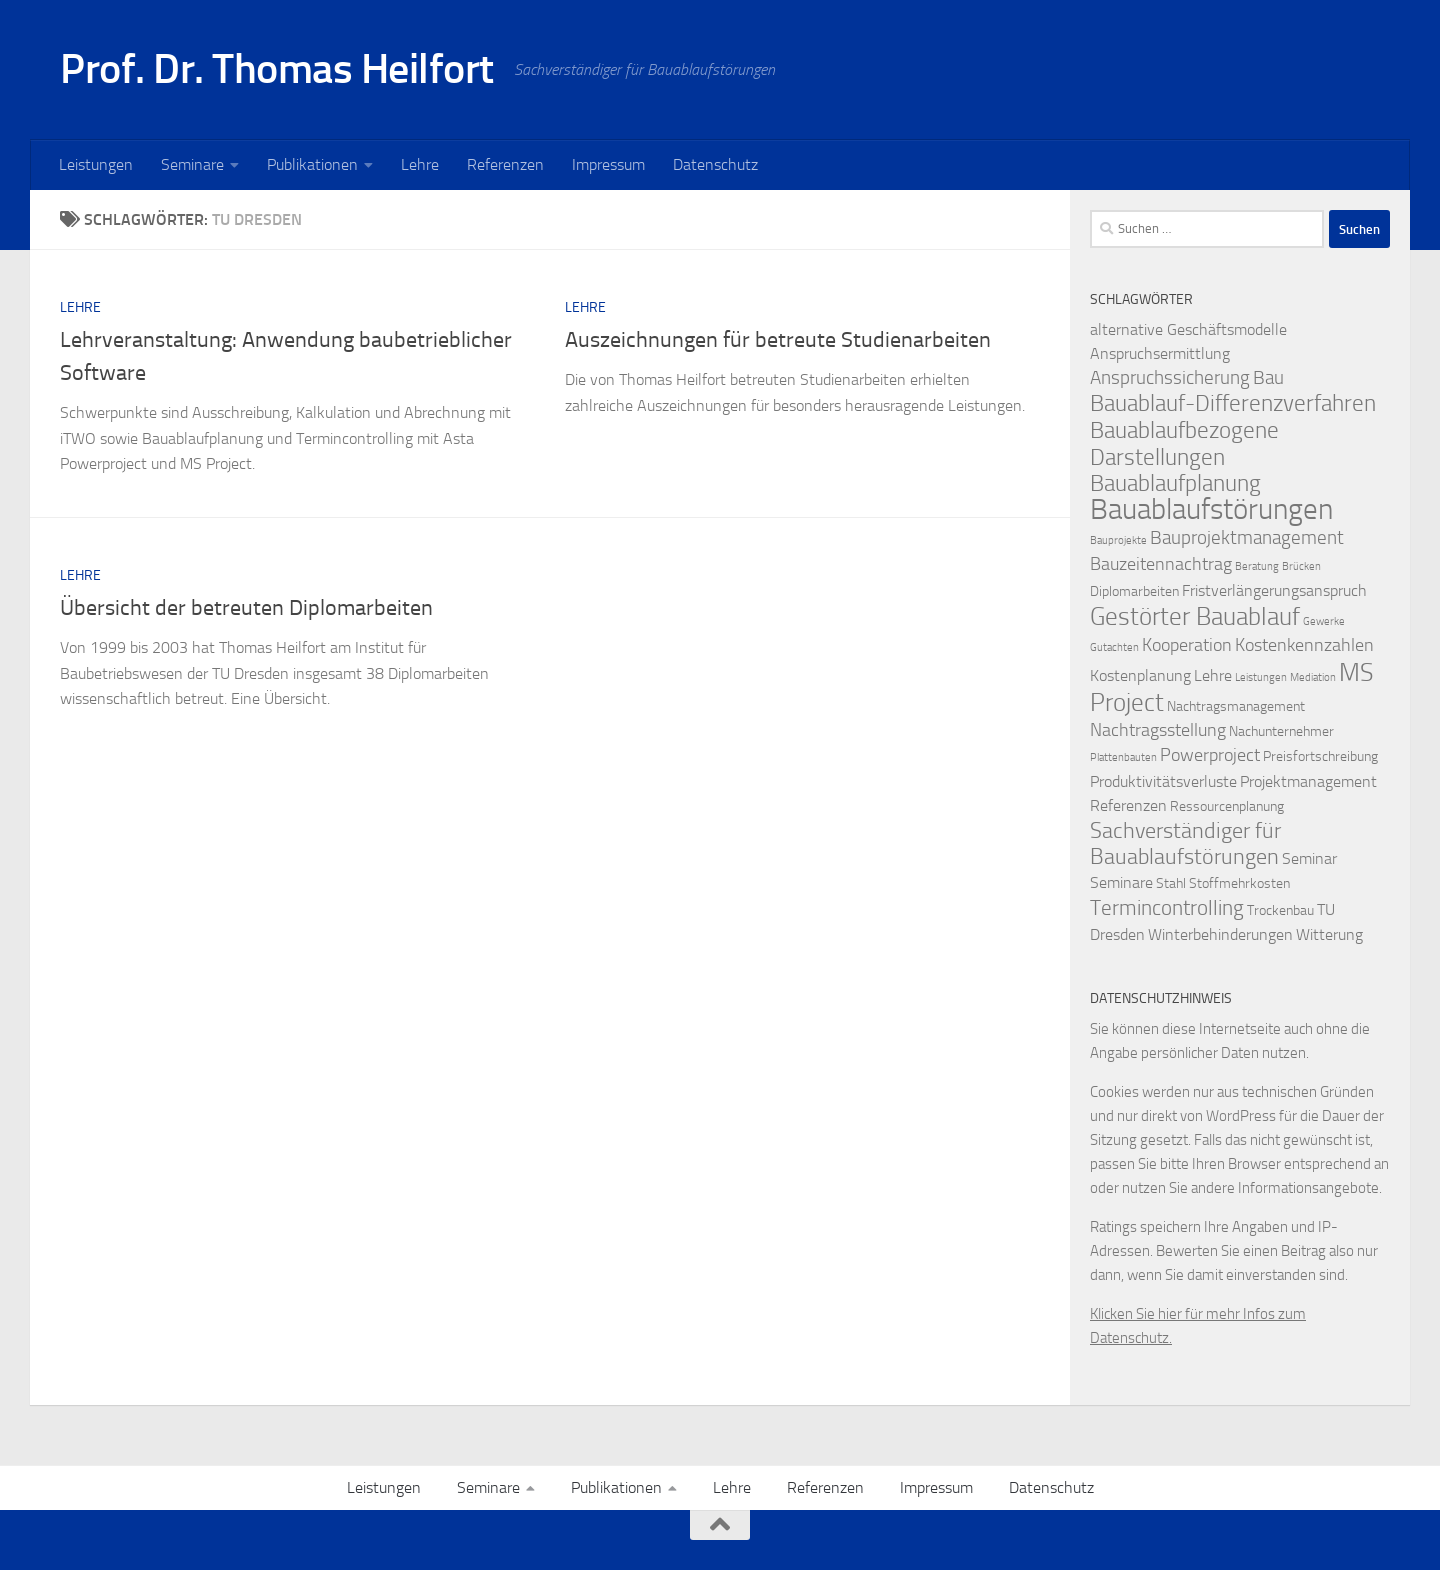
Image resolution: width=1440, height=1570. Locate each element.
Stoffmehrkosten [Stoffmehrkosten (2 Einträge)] (1239, 883)
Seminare (192, 164)
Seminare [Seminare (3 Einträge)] (1121, 882)
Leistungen (96, 164)
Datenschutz (715, 164)
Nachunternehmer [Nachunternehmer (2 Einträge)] (1281, 731)
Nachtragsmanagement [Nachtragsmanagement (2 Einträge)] (1236, 706)
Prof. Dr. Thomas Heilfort (277, 69)
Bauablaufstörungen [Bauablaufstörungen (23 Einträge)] (1211, 509)
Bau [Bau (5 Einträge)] (1268, 377)
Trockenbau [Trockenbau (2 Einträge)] (1280, 910)
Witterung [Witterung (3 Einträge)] (1329, 934)
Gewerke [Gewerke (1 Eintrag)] (1324, 621)
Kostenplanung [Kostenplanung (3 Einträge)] (1140, 675)
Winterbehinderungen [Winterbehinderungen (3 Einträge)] (1220, 934)
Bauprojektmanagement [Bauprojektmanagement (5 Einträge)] (1247, 537)
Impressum (608, 164)
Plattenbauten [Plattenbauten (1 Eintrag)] (1123, 757)
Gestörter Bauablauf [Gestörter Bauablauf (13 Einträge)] (1195, 616)
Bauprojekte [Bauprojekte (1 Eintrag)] (1118, 540)
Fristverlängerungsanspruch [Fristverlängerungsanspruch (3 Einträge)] (1274, 590)
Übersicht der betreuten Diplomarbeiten (246, 608)
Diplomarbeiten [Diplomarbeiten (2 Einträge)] (1134, 591)
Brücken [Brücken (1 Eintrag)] (1301, 566)
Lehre (420, 164)
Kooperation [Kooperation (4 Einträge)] (1187, 645)
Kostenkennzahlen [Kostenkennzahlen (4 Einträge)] (1304, 645)
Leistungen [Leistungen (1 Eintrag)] (1261, 677)
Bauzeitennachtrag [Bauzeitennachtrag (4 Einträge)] (1161, 564)
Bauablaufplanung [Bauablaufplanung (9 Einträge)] (1175, 483)
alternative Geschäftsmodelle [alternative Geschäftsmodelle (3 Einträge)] (1188, 329)
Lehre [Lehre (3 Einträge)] (1213, 675)
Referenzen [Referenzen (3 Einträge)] (1128, 805)
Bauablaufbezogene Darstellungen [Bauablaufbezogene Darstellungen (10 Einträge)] (1184, 443)
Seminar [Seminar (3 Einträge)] (1309, 858)
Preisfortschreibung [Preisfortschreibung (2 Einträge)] (1320, 756)
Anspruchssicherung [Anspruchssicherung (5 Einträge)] (1170, 377)
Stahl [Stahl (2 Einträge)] (1171, 883)
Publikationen (312, 164)
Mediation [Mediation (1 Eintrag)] (1313, 677)
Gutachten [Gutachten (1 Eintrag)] (1114, 647)
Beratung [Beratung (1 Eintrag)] (1257, 566)
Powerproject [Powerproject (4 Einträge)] (1210, 755)
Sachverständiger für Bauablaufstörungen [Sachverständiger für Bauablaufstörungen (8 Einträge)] (1185, 844)
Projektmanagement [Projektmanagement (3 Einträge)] (1308, 781)
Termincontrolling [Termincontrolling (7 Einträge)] (1167, 907)
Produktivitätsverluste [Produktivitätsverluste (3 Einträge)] (1163, 781)
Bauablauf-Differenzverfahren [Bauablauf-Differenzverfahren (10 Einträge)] (1233, 403)
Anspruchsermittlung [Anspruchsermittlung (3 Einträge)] (1160, 353)
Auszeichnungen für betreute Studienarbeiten (778, 340)
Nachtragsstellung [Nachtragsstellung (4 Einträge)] (1158, 730)
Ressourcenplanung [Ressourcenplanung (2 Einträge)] (1227, 806)
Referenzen (505, 164)
